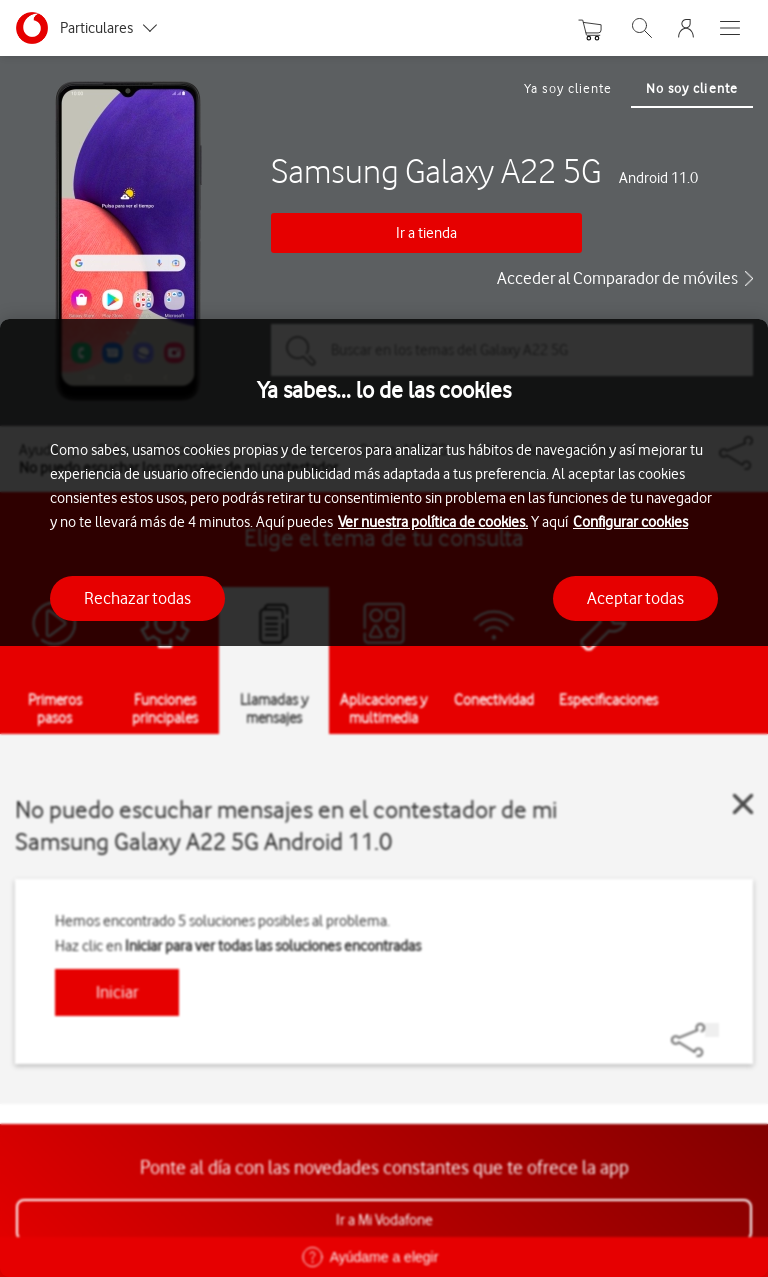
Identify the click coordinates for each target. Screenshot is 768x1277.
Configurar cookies (630, 522)
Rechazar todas (137, 598)
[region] (384, 798)
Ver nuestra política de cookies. (433, 522)
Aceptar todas (635, 598)
